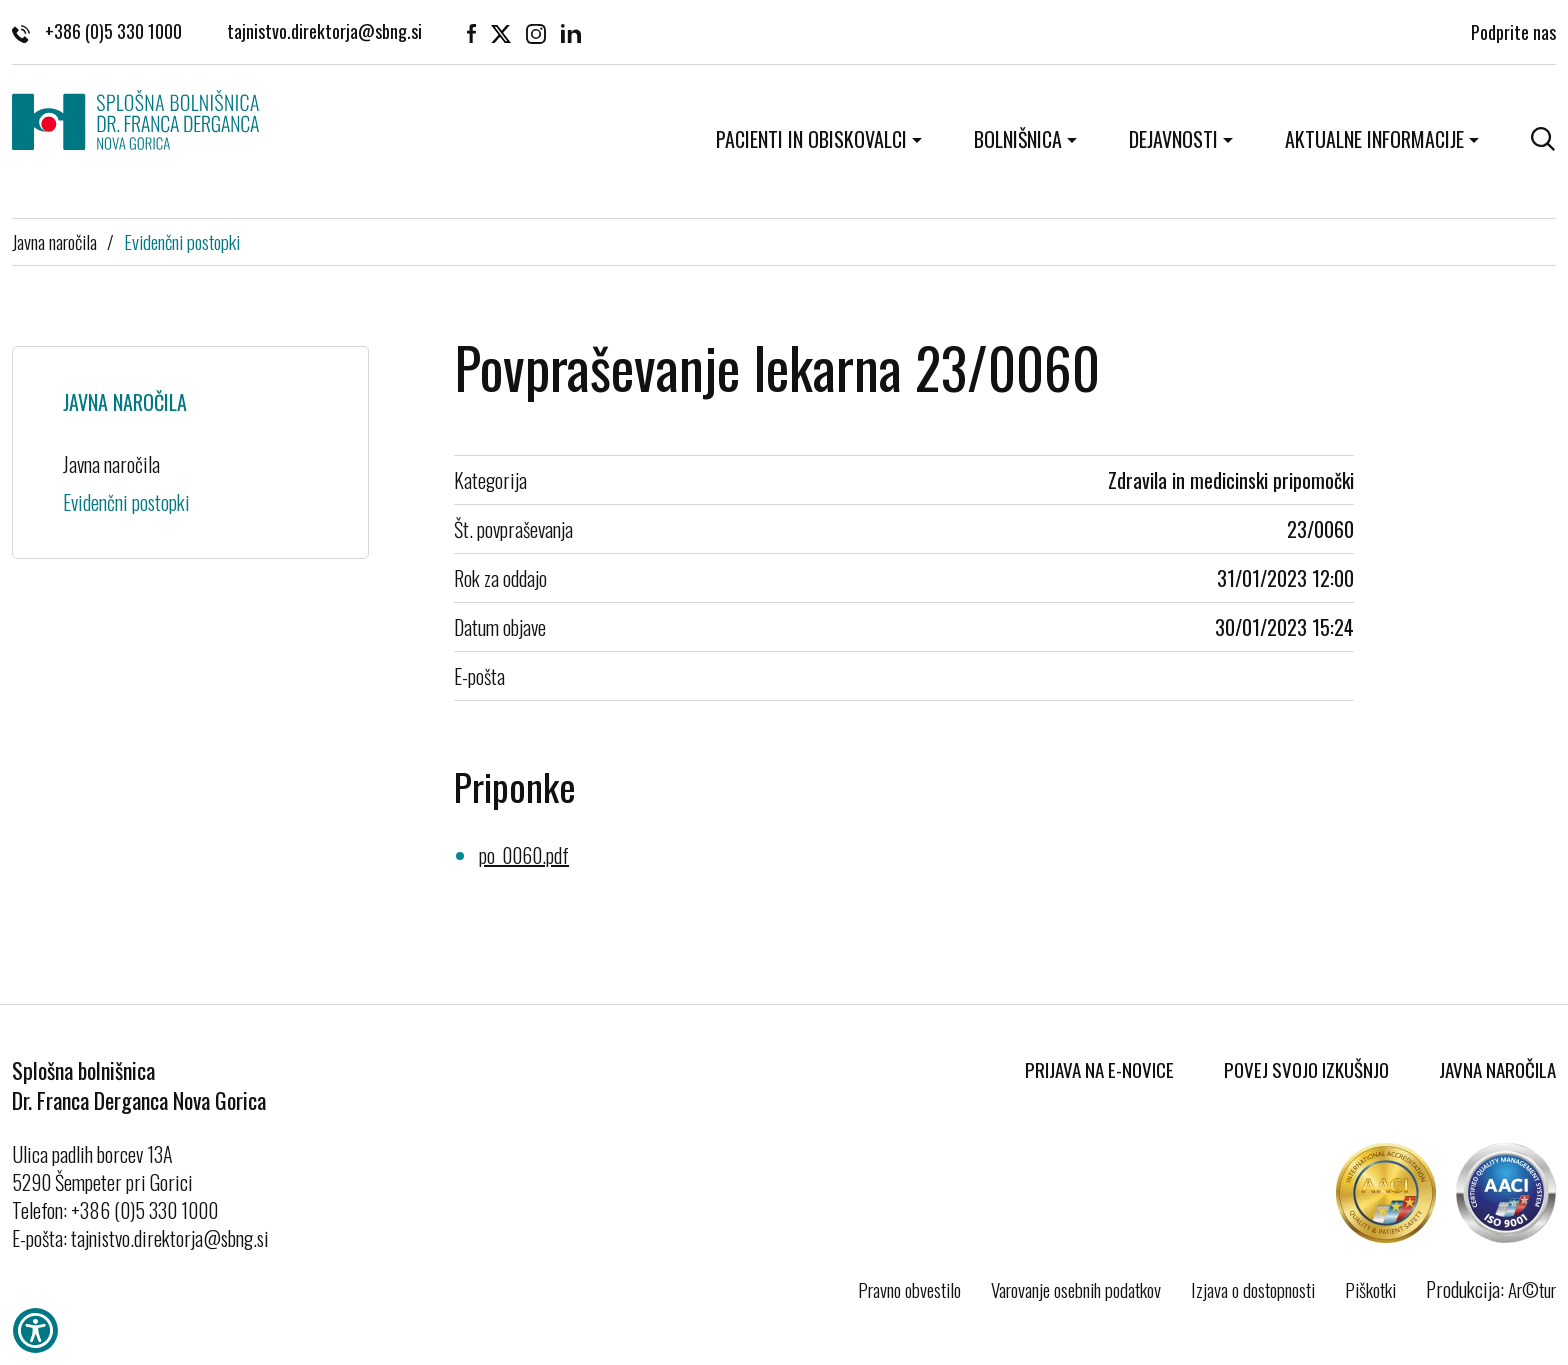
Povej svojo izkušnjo (1306, 1069)
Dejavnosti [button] (1173, 139)
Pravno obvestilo (909, 1289)
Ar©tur (1532, 1289)
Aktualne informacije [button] (1374, 139)
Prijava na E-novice (1099, 1069)
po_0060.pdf (524, 855)
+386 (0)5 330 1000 (97, 31)
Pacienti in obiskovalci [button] (811, 139)
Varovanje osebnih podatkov (1076, 1289)
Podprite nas (1513, 30)
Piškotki (1370, 1289)
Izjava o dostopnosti (1253, 1289)
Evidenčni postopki (182, 241)
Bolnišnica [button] (1018, 139)
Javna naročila (54, 241)
